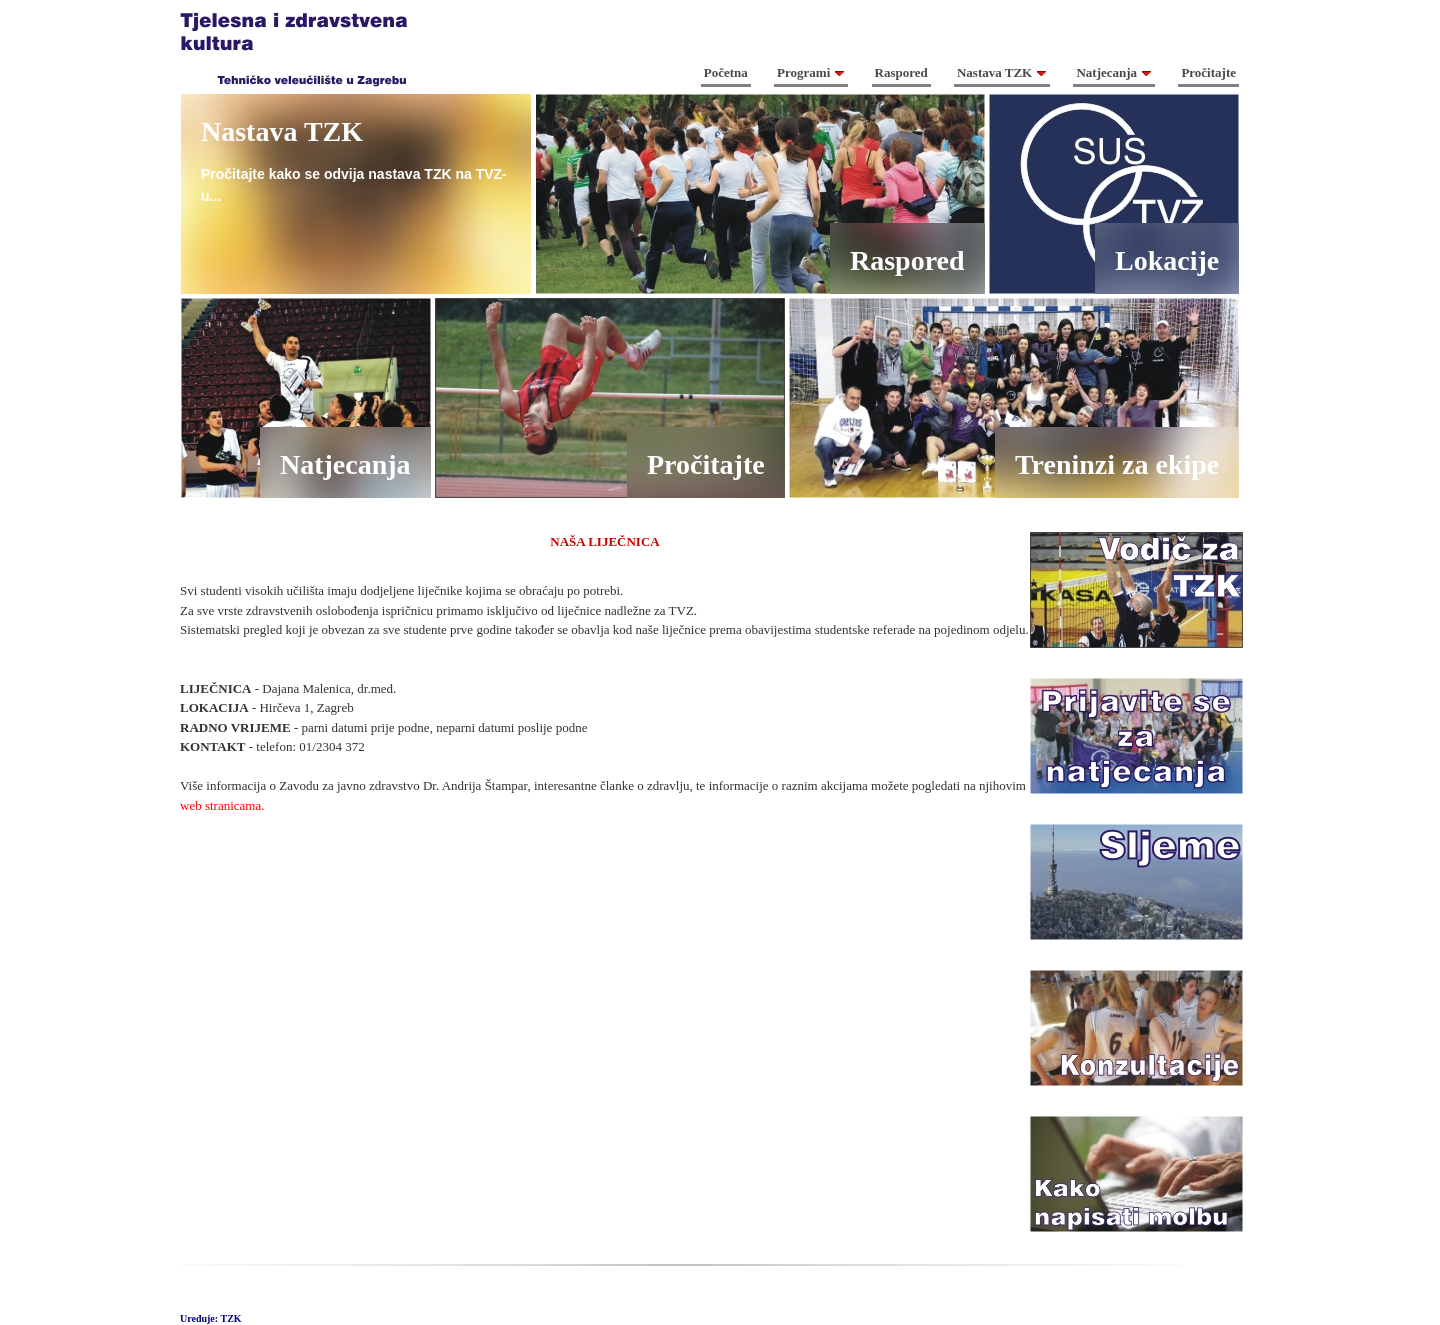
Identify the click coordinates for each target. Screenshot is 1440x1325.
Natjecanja (1114, 72)
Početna (726, 72)
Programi (811, 72)
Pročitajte (1208, 72)
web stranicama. (222, 805)
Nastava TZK (1002, 72)
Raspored (901, 72)
